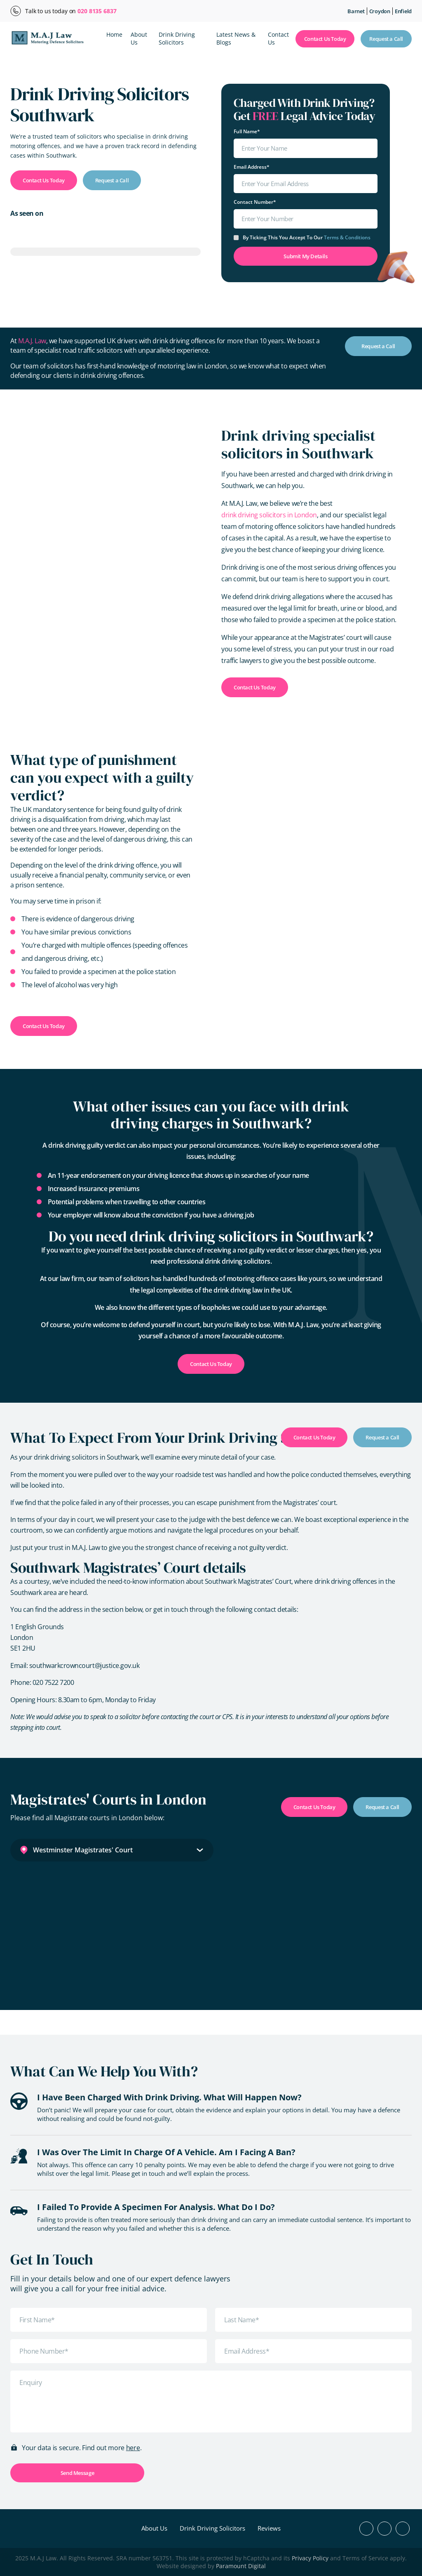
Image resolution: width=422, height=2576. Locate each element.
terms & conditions (347, 237)
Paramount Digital (241, 2566)
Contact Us (278, 38)
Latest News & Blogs (236, 38)
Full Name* (247, 131)
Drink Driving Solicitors (177, 38)
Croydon (379, 11)
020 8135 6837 (96, 11)
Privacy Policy (310, 2558)
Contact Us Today (325, 38)
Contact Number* (255, 201)
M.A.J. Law (32, 340)
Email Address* (252, 166)
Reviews (269, 2528)
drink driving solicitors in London (269, 514)
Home (114, 34)
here (133, 2447)
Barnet (355, 11)
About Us (139, 38)
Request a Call (386, 38)
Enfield (403, 11)
